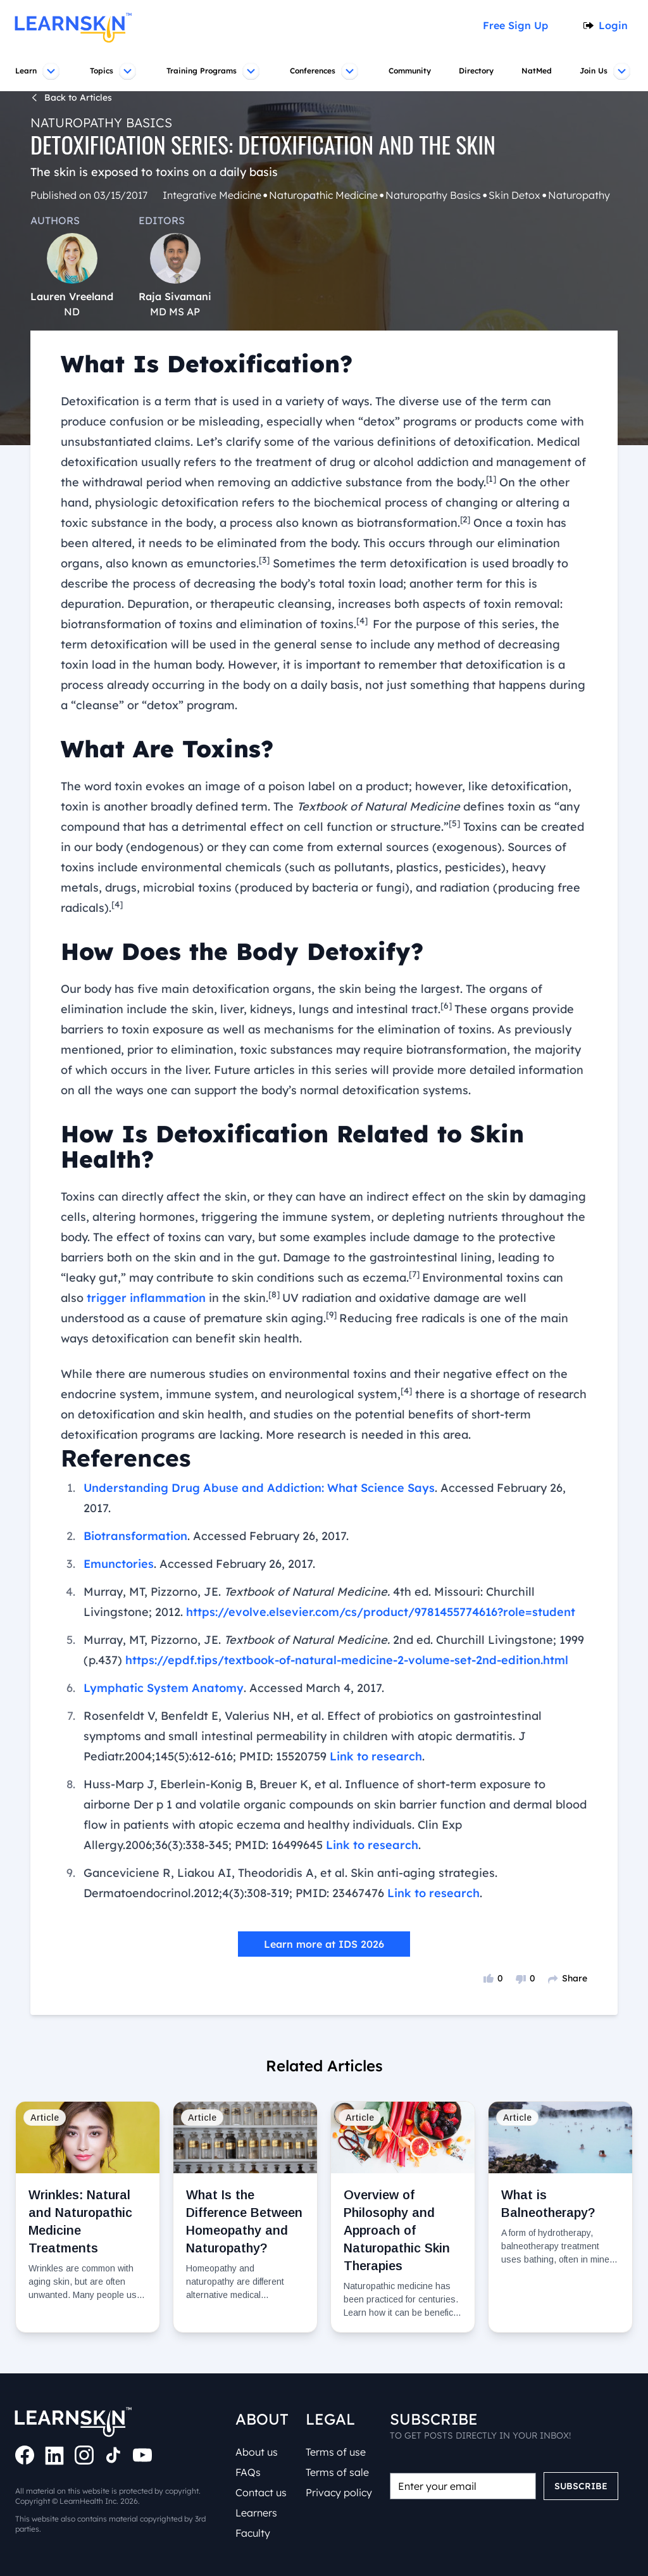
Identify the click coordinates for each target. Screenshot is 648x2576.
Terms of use (338, 2452)
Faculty (254, 2533)
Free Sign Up (519, 25)
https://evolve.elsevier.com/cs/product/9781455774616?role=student (301, 1551)
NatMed (538, 71)
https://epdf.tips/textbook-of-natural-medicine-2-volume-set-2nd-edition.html (333, 1599)
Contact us (262, 2492)
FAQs (249, 2472)
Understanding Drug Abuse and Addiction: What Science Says (250, 1447)
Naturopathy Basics (95, 122)
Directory (478, 71)
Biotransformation (134, 1475)
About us (258, 2452)
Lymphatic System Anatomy (159, 1627)
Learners (258, 2513)
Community (410, 71)
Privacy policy (339, 2492)
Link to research (242, 1695)
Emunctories (118, 1503)
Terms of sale (339, 2472)
